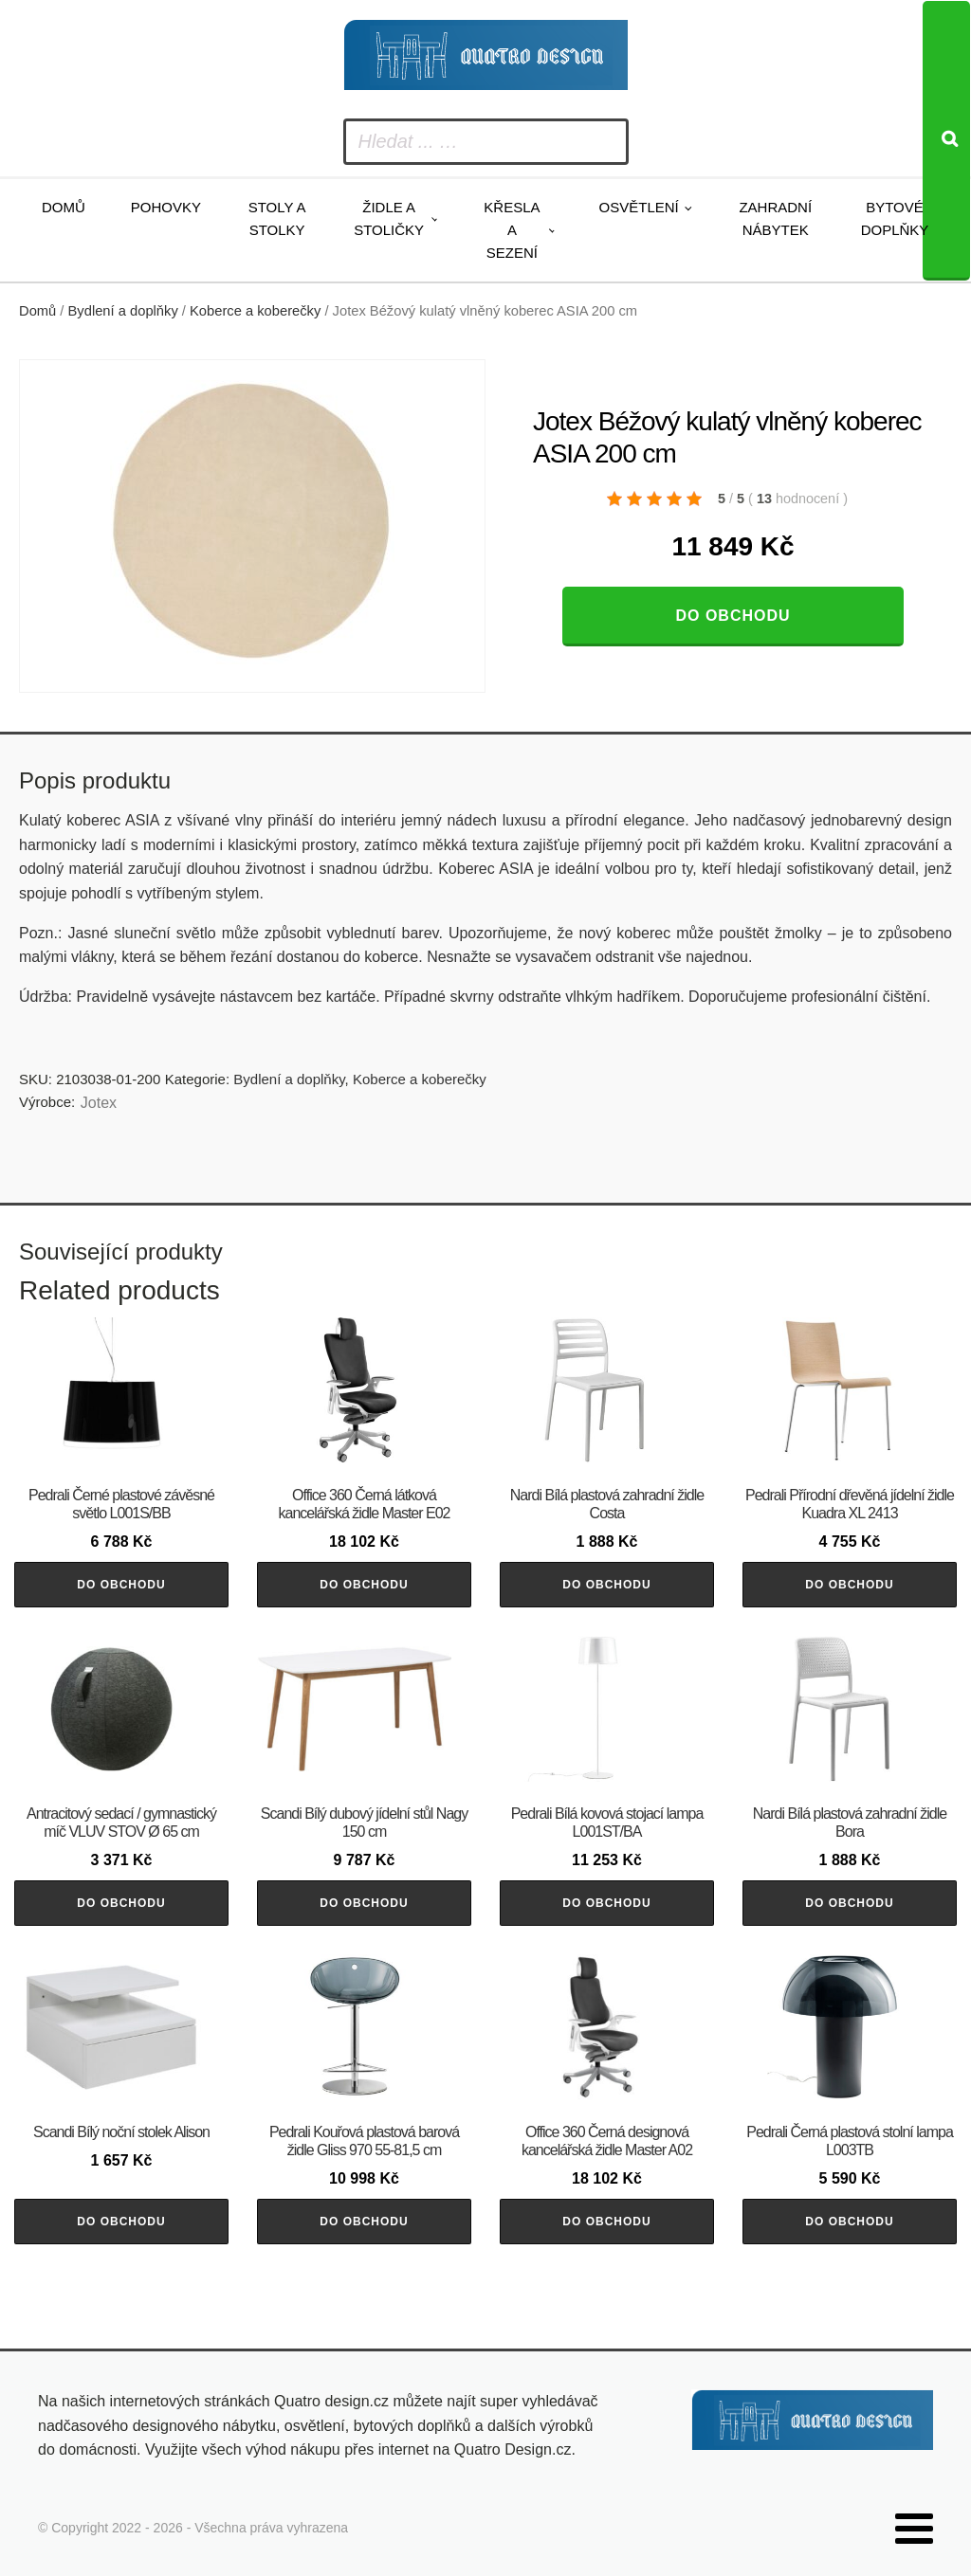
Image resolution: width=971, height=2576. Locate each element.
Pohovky (166, 207)
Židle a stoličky (389, 218)
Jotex (99, 1103)
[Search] (946, 141)
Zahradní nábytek (775, 218)
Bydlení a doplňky (123, 310)
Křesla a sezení (512, 230)
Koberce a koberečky (255, 310)
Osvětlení (639, 207)
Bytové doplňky (895, 218)
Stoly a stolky (277, 218)
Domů (63, 207)
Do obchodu (732, 616)
